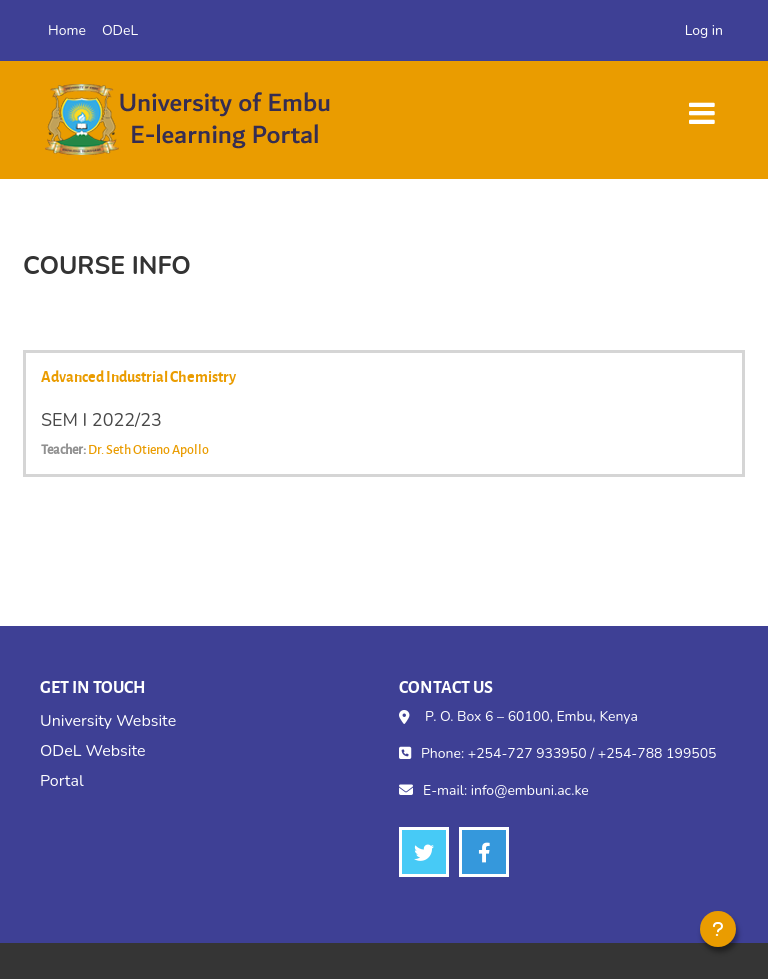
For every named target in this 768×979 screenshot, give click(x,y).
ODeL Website (92, 751)
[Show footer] (718, 929)
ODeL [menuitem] (120, 30)
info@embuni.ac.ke (530, 790)
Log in (704, 30)
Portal (62, 781)
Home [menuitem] (67, 30)
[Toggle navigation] (702, 103)
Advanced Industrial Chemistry (138, 376)
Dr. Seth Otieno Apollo (148, 449)
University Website (108, 721)
